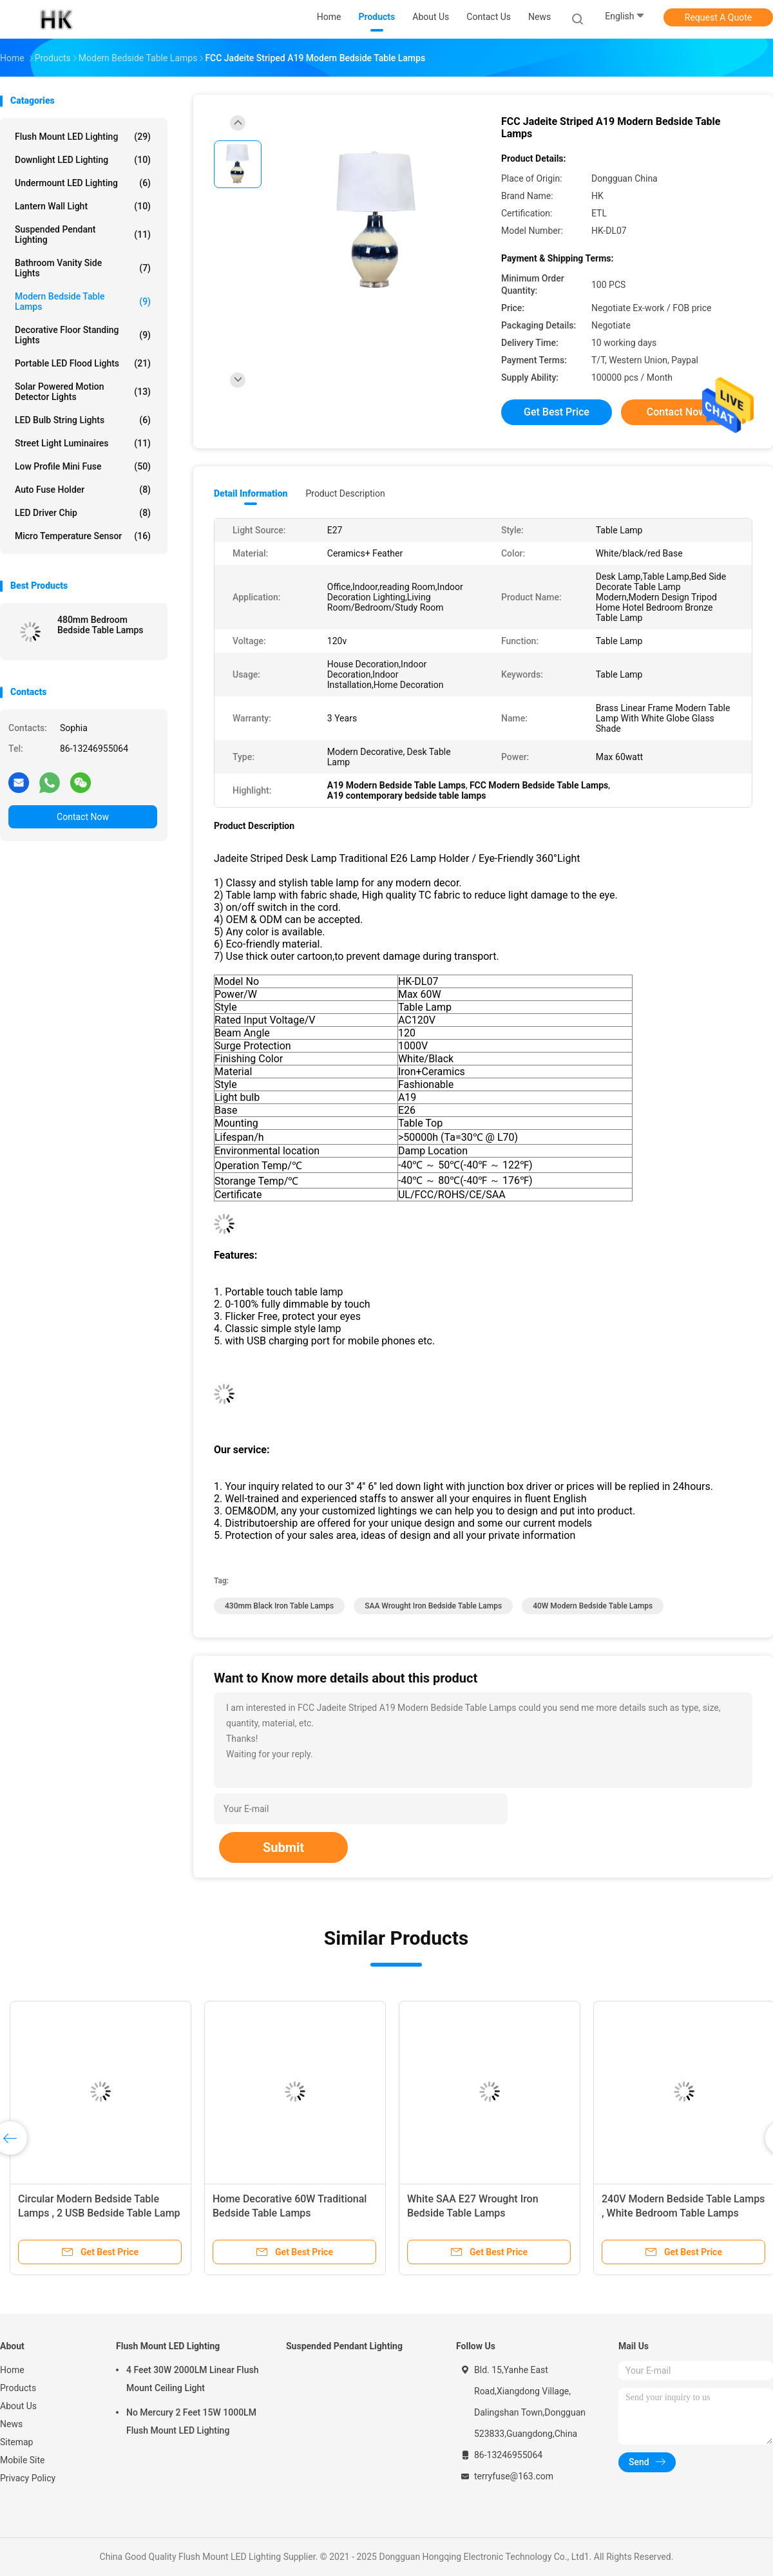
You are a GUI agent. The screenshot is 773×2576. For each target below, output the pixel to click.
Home (12, 2370)
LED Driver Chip (83, 512)
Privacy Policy (27, 2478)
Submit (283, 1847)
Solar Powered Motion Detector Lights (83, 391)
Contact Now (83, 817)
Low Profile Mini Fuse (83, 466)
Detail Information (250, 493)
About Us (18, 2406)
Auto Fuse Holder (83, 489)
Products (18, 2388)
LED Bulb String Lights (83, 420)
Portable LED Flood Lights (83, 363)
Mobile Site (22, 2460)
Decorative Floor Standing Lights (83, 335)
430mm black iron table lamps (279, 1605)
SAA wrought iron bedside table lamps (433, 1605)
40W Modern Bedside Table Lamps (593, 1605)
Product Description (345, 493)
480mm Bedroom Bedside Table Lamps (100, 625)
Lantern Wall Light (83, 206)
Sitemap (16, 2442)
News (11, 2424)
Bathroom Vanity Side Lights (83, 268)
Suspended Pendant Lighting (83, 234)
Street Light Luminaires (83, 443)
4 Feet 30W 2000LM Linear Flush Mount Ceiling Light (192, 2379)
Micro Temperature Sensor (83, 536)
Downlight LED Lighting (83, 159)
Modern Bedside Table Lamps (83, 301)
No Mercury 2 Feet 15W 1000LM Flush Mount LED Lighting (191, 2421)
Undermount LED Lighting (83, 183)
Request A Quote (718, 17)
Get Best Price (556, 412)
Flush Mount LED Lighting (83, 136)
